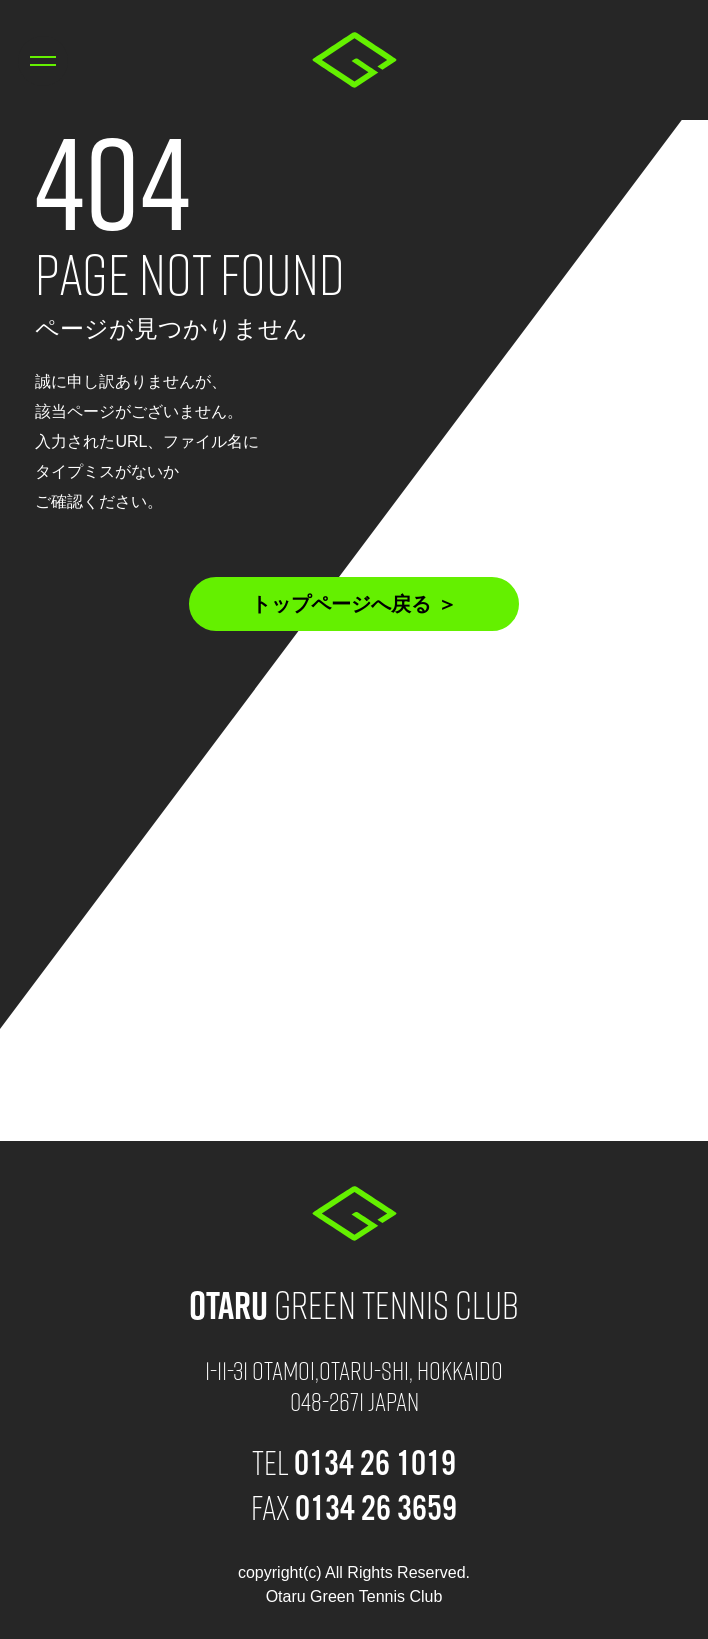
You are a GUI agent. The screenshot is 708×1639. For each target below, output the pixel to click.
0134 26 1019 (665, 61)
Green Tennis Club (354, 1303)
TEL (354, 1461)
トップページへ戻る (341, 604)
